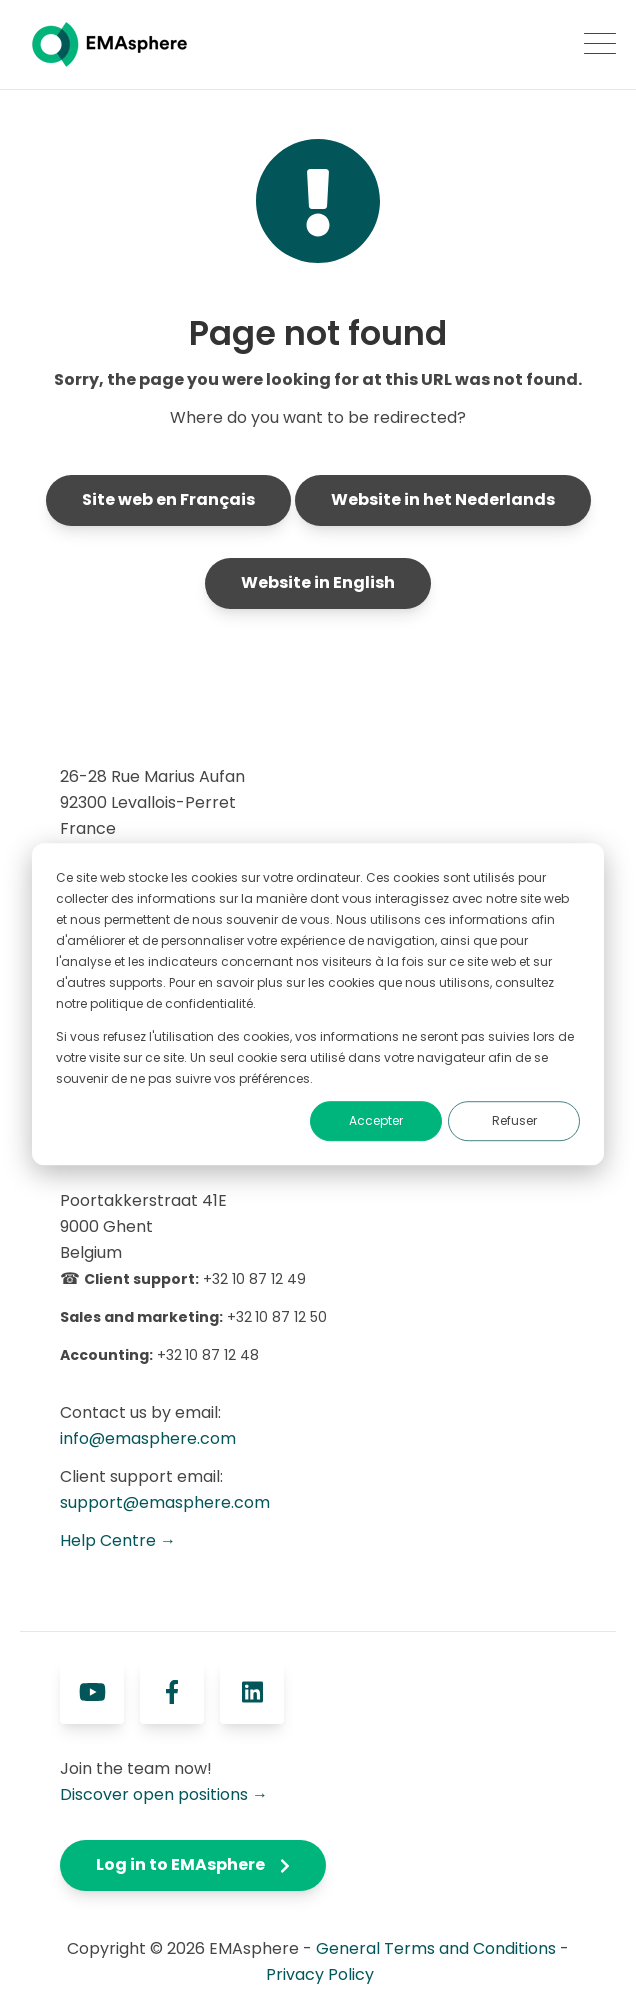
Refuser (514, 1121)
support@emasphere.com (165, 1502)
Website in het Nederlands (443, 499)
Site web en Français (168, 499)
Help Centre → (118, 1540)
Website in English (318, 582)
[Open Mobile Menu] (600, 45)
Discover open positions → (164, 1794)
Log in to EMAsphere (193, 1864)
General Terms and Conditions (436, 1948)
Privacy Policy (320, 1974)
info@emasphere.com (148, 1438)
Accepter (376, 1121)
